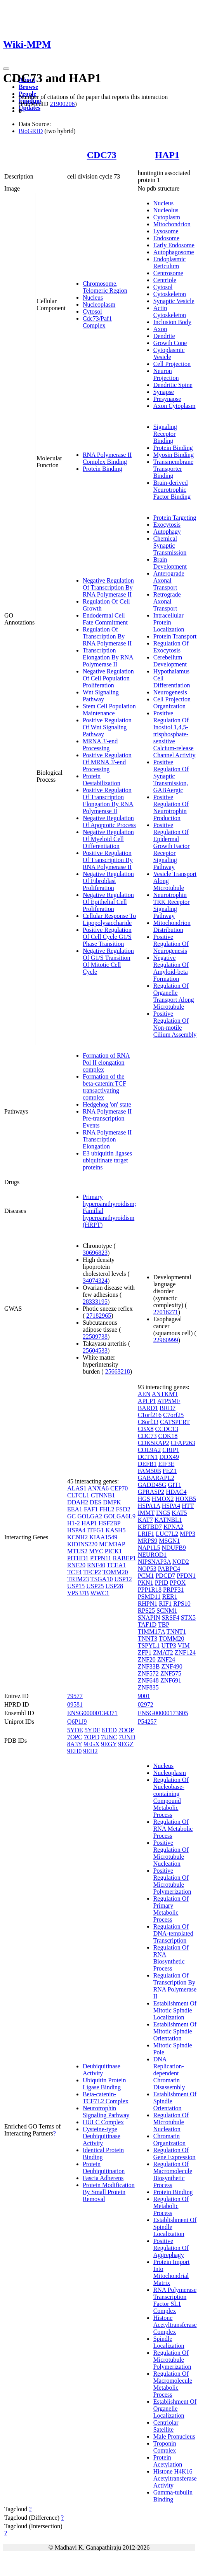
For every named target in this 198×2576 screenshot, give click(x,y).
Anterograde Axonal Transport (168, 580)
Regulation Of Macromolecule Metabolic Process (172, 2384)
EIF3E (166, 1464)
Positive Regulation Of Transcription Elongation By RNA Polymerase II (108, 800)
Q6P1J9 (77, 1721)
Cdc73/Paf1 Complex (97, 322)
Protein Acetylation (167, 2461)
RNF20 (76, 1565)
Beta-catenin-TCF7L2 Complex (106, 2097)
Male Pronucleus (174, 2436)
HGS (144, 1498)
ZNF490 (172, 1666)
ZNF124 (185, 1652)
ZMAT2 (163, 1652)
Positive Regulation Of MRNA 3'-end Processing (107, 762)
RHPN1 (148, 1603)
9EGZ (126, 1744)
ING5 (163, 1512)
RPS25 (146, 1610)
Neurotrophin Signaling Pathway (106, 2111)
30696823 (95, 1252)
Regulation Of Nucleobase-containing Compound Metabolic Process (171, 1797)
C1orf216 (150, 1415)
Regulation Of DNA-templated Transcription (173, 1933)
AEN (144, 1394)
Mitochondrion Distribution (172, 926)
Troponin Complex (164, 2447)
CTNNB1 (103, 1495)
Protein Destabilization (101, 779)
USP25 (95, 1586)
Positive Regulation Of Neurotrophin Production (171, 807)
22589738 (95, 1336)
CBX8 (146, 1429)
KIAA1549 (103, 1537)
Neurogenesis (170, 692)
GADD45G (152, 1484)
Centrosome (168, 273)
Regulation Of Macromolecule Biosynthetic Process (172, 2174)
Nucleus (93, 297)
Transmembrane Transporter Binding (173, 468)
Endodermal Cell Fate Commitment (105, 619)
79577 (75, 1696)
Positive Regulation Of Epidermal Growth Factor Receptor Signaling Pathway (171, 846)
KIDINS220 (82, 1544)
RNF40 (96, 1565)
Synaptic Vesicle (174, 301)
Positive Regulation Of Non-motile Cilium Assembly (175, 1024)
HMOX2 (163, 1498)
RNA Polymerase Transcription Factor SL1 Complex (175, 2300)
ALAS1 (77, 1488)
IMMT (146, 1512)
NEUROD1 (152, 1554)
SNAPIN (149, 1617)
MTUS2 (77, 1551)
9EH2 (90, 1751)
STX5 (188, 1617)
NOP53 (147, 1568)
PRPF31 (173, 1589)
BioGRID (31, 131)
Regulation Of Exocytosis (171, 647)
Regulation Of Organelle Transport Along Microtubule (173, 996)
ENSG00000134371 (92, 1713)
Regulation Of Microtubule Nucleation (171, 2122)
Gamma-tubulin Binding (173, 2496)
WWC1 (99, 1593)
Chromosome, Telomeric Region (105, 287)
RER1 (169, 1596)
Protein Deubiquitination (104, 2167)
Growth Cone (170, 343)
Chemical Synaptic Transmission (170, 545)
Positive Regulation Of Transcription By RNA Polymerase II (108, 860)
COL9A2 (149, 1450)
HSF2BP (109, 1523)
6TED (109, 1730)
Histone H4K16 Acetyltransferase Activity (175, 2478)
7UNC (109, 1737)
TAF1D (147, 1624)
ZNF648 (148, 1680)
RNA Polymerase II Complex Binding (107, 458)
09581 (75, 1704)
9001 (144, 1696)
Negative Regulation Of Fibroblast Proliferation (108, 881)
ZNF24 (166, 1659)
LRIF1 (146, 1533)
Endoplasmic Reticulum (169, 262)
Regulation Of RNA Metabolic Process (173, 1828)
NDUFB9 (174, 1547)
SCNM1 (166, 1610)
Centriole (165, 280)
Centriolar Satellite (166, 2426)
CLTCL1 (78, 1495)
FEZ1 (170, 1471)
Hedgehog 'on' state (107, 1104)
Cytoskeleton (169, 294)
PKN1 (145, 1582)
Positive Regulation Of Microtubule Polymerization (172, 1881)
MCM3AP (112, 1544)
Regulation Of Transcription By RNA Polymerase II (107, 636)
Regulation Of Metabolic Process (171, 2206)
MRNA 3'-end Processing (100, 744)
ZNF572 (148, 1673)
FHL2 (106, 1509)
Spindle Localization (168, 2342)
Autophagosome (173, 252)
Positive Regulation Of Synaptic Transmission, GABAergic (171, 776)
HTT (188, 1505)
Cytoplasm (166, 217)
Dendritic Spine (173, 385)
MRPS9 (148, 1540)
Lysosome (166, 231)
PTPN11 (100, 1558)
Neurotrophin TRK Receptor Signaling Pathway (171, 905)
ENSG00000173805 (163, 1713)
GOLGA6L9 (119, 1516)
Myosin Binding (173, 454)
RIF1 (165, 1603)
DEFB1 (147, 1464)
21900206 (62, 104)
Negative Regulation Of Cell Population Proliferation (108, 678)
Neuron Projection (166, 374)
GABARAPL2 (156, 1477)
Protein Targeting (174, 517)
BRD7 (167, 1408)
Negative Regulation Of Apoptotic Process (109, 821)
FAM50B (149, 1471)
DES (95, 1502)
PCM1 (146, 1575)
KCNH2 (77, 1537)
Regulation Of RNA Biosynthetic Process (171, 1958)
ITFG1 (95, 1530)
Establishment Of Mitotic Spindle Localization (175, 2010)
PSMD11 (149, 1596)
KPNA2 (173, 1526)
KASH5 (116, 1530)
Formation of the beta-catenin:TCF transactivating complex (104, 1087)
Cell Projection (172, 364)
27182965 (98, 1315)
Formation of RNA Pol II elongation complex (106, 1062)
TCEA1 (116, 1565)
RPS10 (181, 1603)
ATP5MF (169, 1401)
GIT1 (174, 1484)
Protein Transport (175, 636)
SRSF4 (170, 1617)
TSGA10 (101, 1579)
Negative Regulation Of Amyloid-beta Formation (171, 968)
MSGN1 (169, 1540)
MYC (96, 1551)
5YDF (92, 1730)
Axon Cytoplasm (174, 405)
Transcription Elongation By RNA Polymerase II (108, 657)
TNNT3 (148, 1638)
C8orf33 (148, 1422)
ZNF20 (147, 1659)
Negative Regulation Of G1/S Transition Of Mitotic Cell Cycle (108, 961)
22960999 (165, 1340)
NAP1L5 (149, 1547)
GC (71, 1516)
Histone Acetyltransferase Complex (175, 2324)
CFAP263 (183, 1443)
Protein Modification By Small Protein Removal (109, 2192)
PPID (161, 1582)
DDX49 (169, 1457)
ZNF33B (149, 1666)
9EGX (91, 1744)
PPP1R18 (150, 1589)
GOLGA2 (89, 1516)
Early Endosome (174, 245)
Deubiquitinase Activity (101, 2069)
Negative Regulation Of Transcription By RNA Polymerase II (108, 587)
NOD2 (180, 1561)
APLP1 (147, 1401)
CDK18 (168, 1436)
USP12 (123, 1579)
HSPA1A (149, 1505)
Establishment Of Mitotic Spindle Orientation (175, 2031)
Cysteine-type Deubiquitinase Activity (101, 2136)
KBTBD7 (150, 1526)
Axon (160, 329)
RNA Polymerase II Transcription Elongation (107, 1139)
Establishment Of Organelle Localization (175, 2408)
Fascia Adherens (103, 2178)
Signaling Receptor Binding (165, 433)
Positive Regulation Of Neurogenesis (171, 943)
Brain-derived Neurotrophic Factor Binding (172, 489)
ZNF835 (148, 1687)
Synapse (163, 392)
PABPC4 (169, 1568)
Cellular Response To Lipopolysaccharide (109, 919)
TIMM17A (151, 1631)
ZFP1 (145, 1652)
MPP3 (187, 1533)
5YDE (75, 1730)
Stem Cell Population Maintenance (109, 709)
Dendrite (164, 336)
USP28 (114, 1586)
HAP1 (167, 155)
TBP (163, 1624)
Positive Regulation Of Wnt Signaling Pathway (107, 727)
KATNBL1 (168, 1519)
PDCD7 (165, 1575)
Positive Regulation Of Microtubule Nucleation (171, 1853)
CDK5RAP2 (153, 1443)
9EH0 (74, 1751)
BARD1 (148, 1408)
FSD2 (123, 1509)
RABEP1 (124, 1558)
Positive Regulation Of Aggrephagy (171, 2248)
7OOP (126, 1730)
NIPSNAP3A (154, 1561)
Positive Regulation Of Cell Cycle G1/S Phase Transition (107, 936)
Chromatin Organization (169, 2139)
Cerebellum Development (170, 661)
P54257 (147, 1721)
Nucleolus (166, 210)
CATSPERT (175, 1422)
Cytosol (92, 311)
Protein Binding (102, 468)
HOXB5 (185, 1498)
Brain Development (170, 563)
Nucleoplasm (99, 304)
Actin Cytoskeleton (169, 311)
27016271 (165, 1312)
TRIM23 (78, 1579)
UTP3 (169, 1645)
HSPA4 (76, 1530)
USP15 (76, 1586)
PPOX (178, 1582)
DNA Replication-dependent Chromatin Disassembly (169, 2073)
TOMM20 (115, 1572)
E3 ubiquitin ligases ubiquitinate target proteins (107, 1160)
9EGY (108, 1744)
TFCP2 (92, 1572)
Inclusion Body (172, 322)
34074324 (95, 1280)
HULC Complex (103, 2122)
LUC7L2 (167, 1533)
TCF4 (74, 1572)
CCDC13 (167, 1429)
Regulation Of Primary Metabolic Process (171, 1909)
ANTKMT (165, 1394)
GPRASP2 (151, 1491)
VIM (184, 1645)
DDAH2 (77, 1502)
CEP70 (119, 1488)
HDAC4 (176, 1491)
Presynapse (167, 399)
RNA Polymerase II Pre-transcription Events (107, 1118)
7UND (127, 1737)
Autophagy (167, 531)
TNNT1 (176, 1631)
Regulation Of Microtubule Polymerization (172, 2359)
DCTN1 (148, 1457)
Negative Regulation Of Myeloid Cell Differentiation (108, 839)
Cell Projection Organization (172, 702)
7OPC (74, 1737)
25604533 (95, 1350)
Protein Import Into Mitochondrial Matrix (171, 2272)
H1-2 (73, 1523)
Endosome (166, 238)
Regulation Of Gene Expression (174, 2153)
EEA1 (74, 1509)
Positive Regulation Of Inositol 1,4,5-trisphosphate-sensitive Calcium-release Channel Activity (174, 734)
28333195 (95, 1301)
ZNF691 (170, 1680)
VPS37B (78, 1593)
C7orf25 (173, 1415)
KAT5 (179, 1512)
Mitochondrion (172, 224)
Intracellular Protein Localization (168, 622)
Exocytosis (167, 524)
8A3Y (74, 1744)
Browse (28, 86)
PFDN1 (186, 1575)
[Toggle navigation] (6, 69)
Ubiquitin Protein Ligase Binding (104, 2083)
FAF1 (91, 1509)
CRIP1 (170, 1450)
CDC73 (101, 155)
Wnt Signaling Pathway (101, 696)
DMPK (112, 1502)
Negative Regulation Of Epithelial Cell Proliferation (108, 902)
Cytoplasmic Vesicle (169, 353)
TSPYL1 (149, 1645)
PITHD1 (78, 1558)
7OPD (91, 1737)
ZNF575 (170, 1673)
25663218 (117, 1371)
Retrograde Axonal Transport (167, 601)
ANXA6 (98, 1488)
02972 (145, 1704)
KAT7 (145, 1519)
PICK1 (113, 1551)
